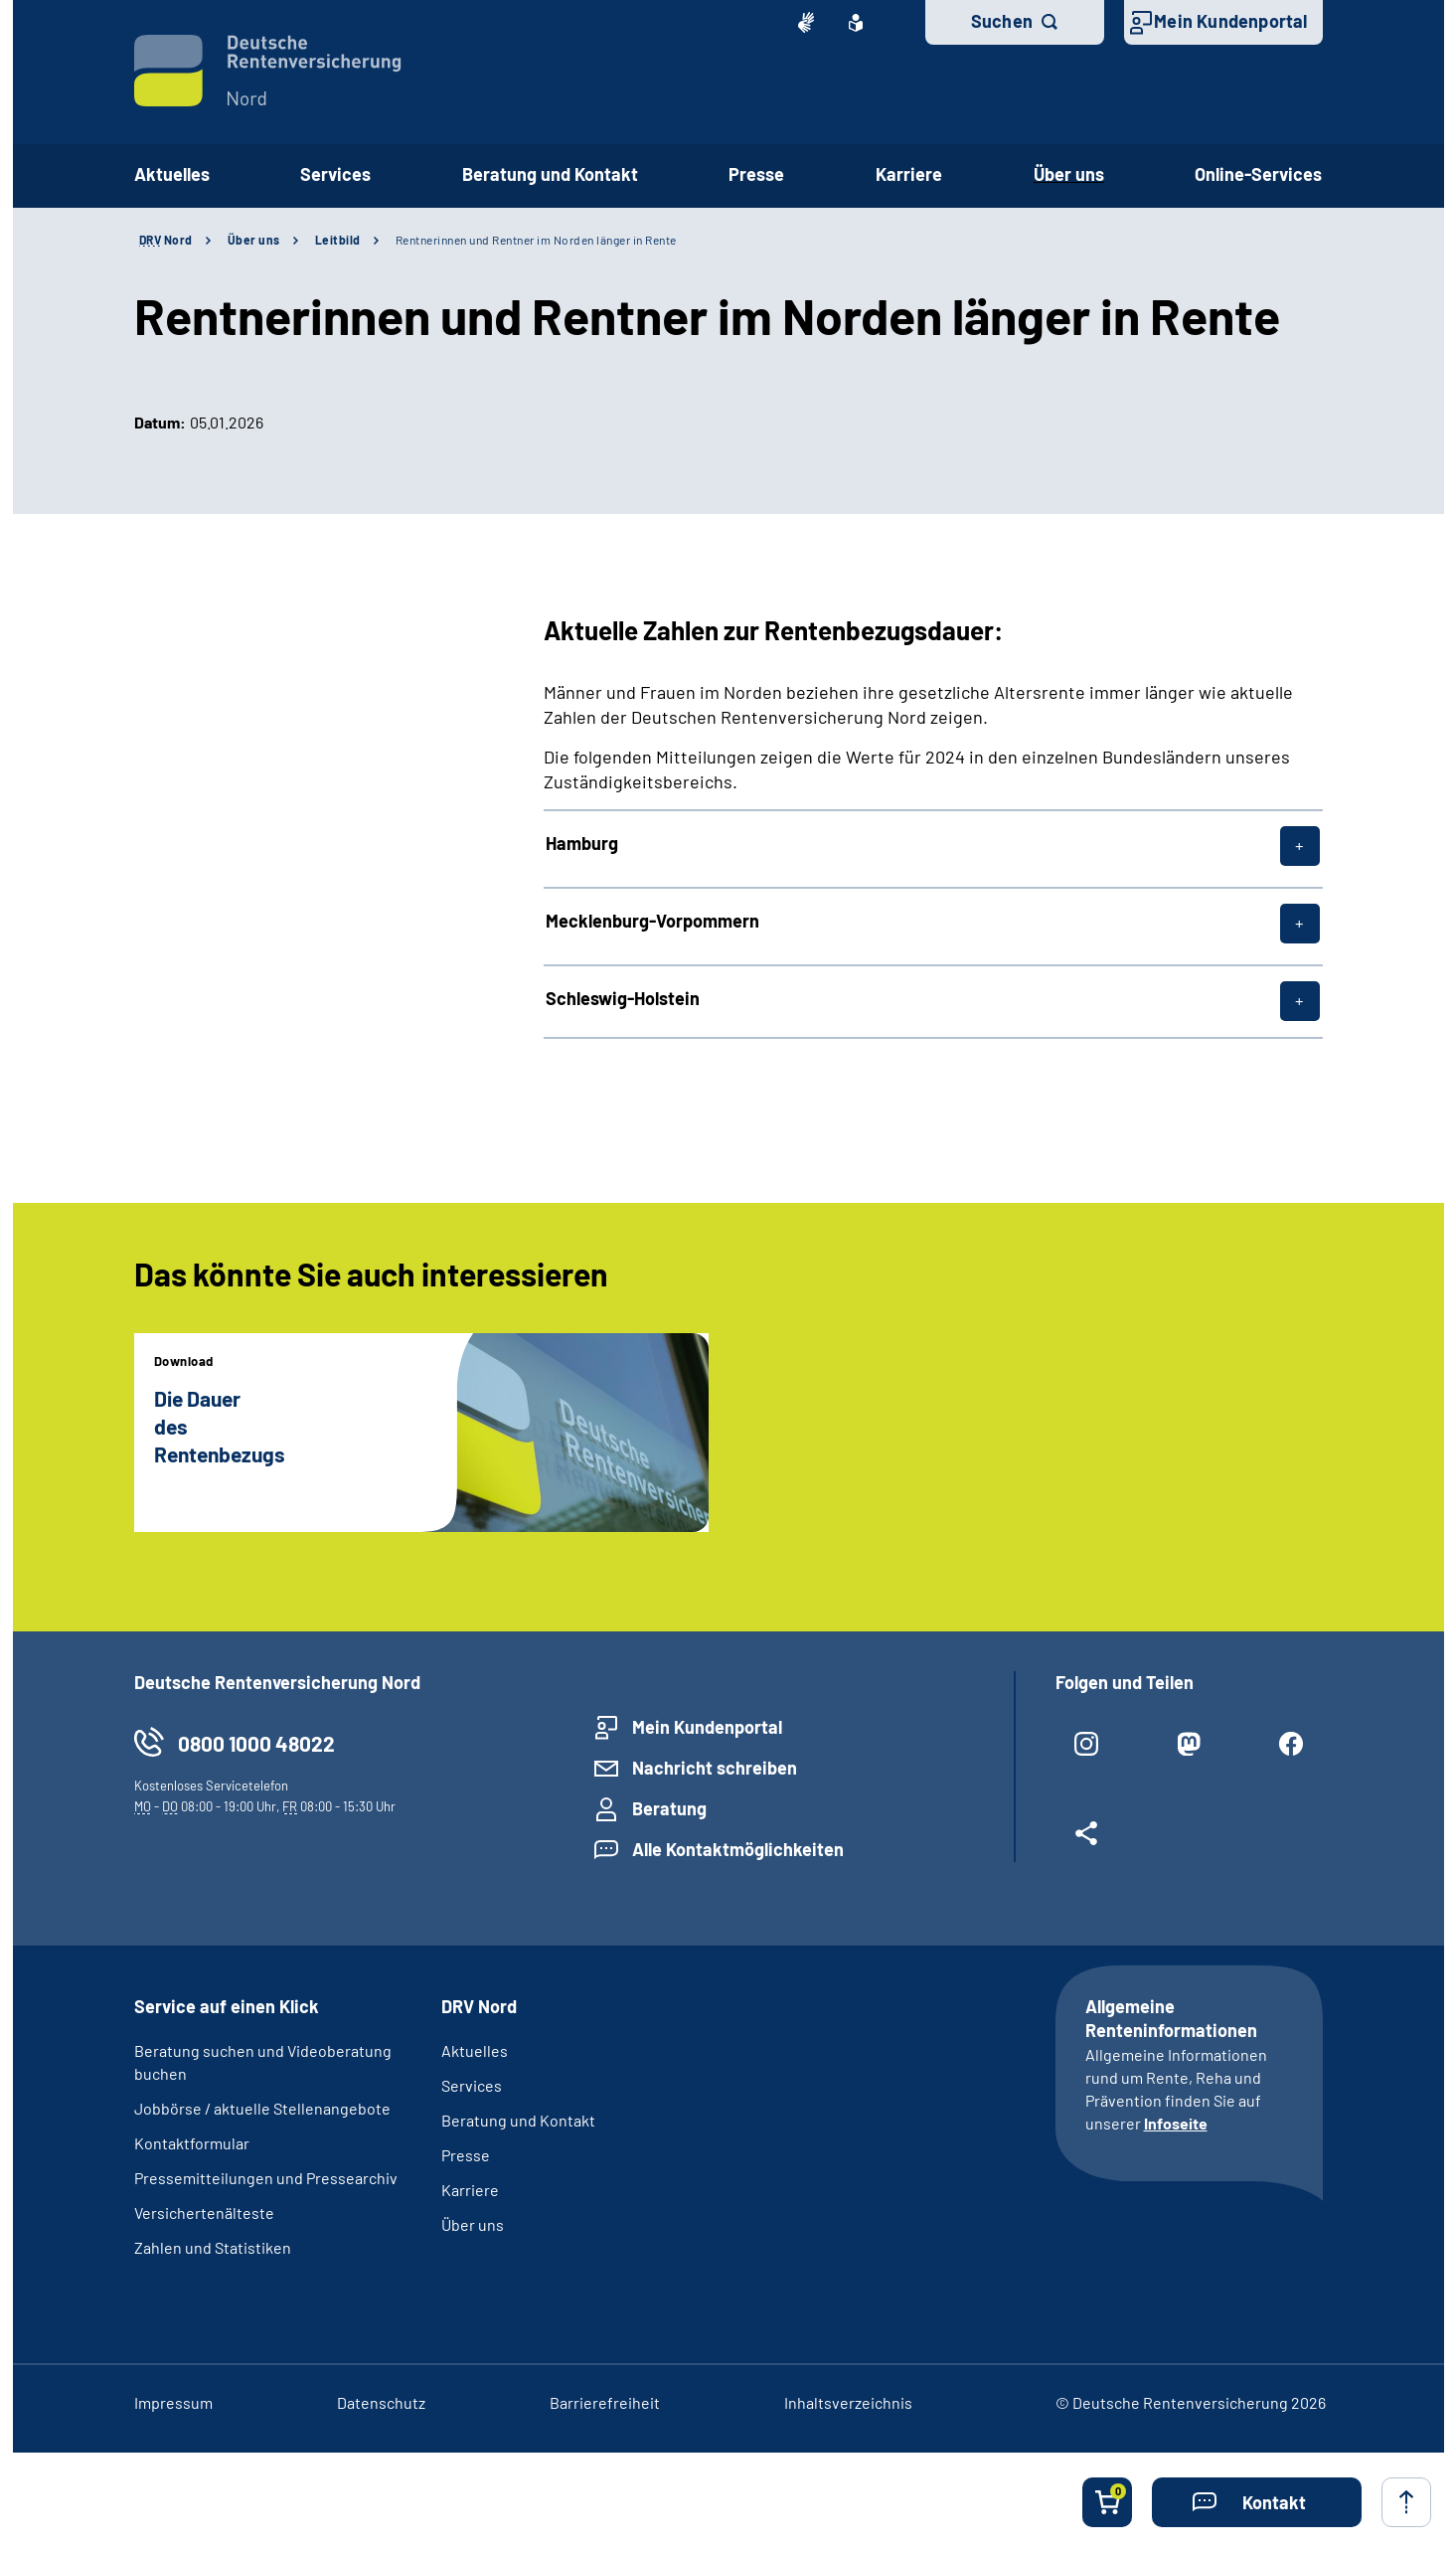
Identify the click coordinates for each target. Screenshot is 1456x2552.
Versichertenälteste (204, 2212)
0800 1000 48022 (256, 1743)
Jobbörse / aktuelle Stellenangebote (262, 2108)
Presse (465, 2154)
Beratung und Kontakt (518, 2120)
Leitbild (338, 240)
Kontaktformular (191, 2142)
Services (471, 2085)
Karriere (470, 2189)
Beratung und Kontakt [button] (550, 174)
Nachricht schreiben (714, 1768)
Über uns (254, 240)
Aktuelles (172, 174)
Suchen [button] (1002, 21)
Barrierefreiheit (605, 2402)
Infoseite (1176, 2123)
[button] (1257, 2502)
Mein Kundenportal (1230, 21)
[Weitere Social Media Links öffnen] (1086, 1841)
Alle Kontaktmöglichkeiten (738, 1849)
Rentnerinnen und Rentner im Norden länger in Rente (536, 240)
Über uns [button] (1069, 174)
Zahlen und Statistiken (212, 2247)
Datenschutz (381, 2402)
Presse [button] (756, 174)
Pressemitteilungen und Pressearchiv (266, 2177)
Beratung (669, 1808)
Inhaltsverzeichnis (848, 2402)
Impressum (173, 2402)
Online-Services (1258, 174)
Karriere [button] (909, 174)
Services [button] (335, 174)
